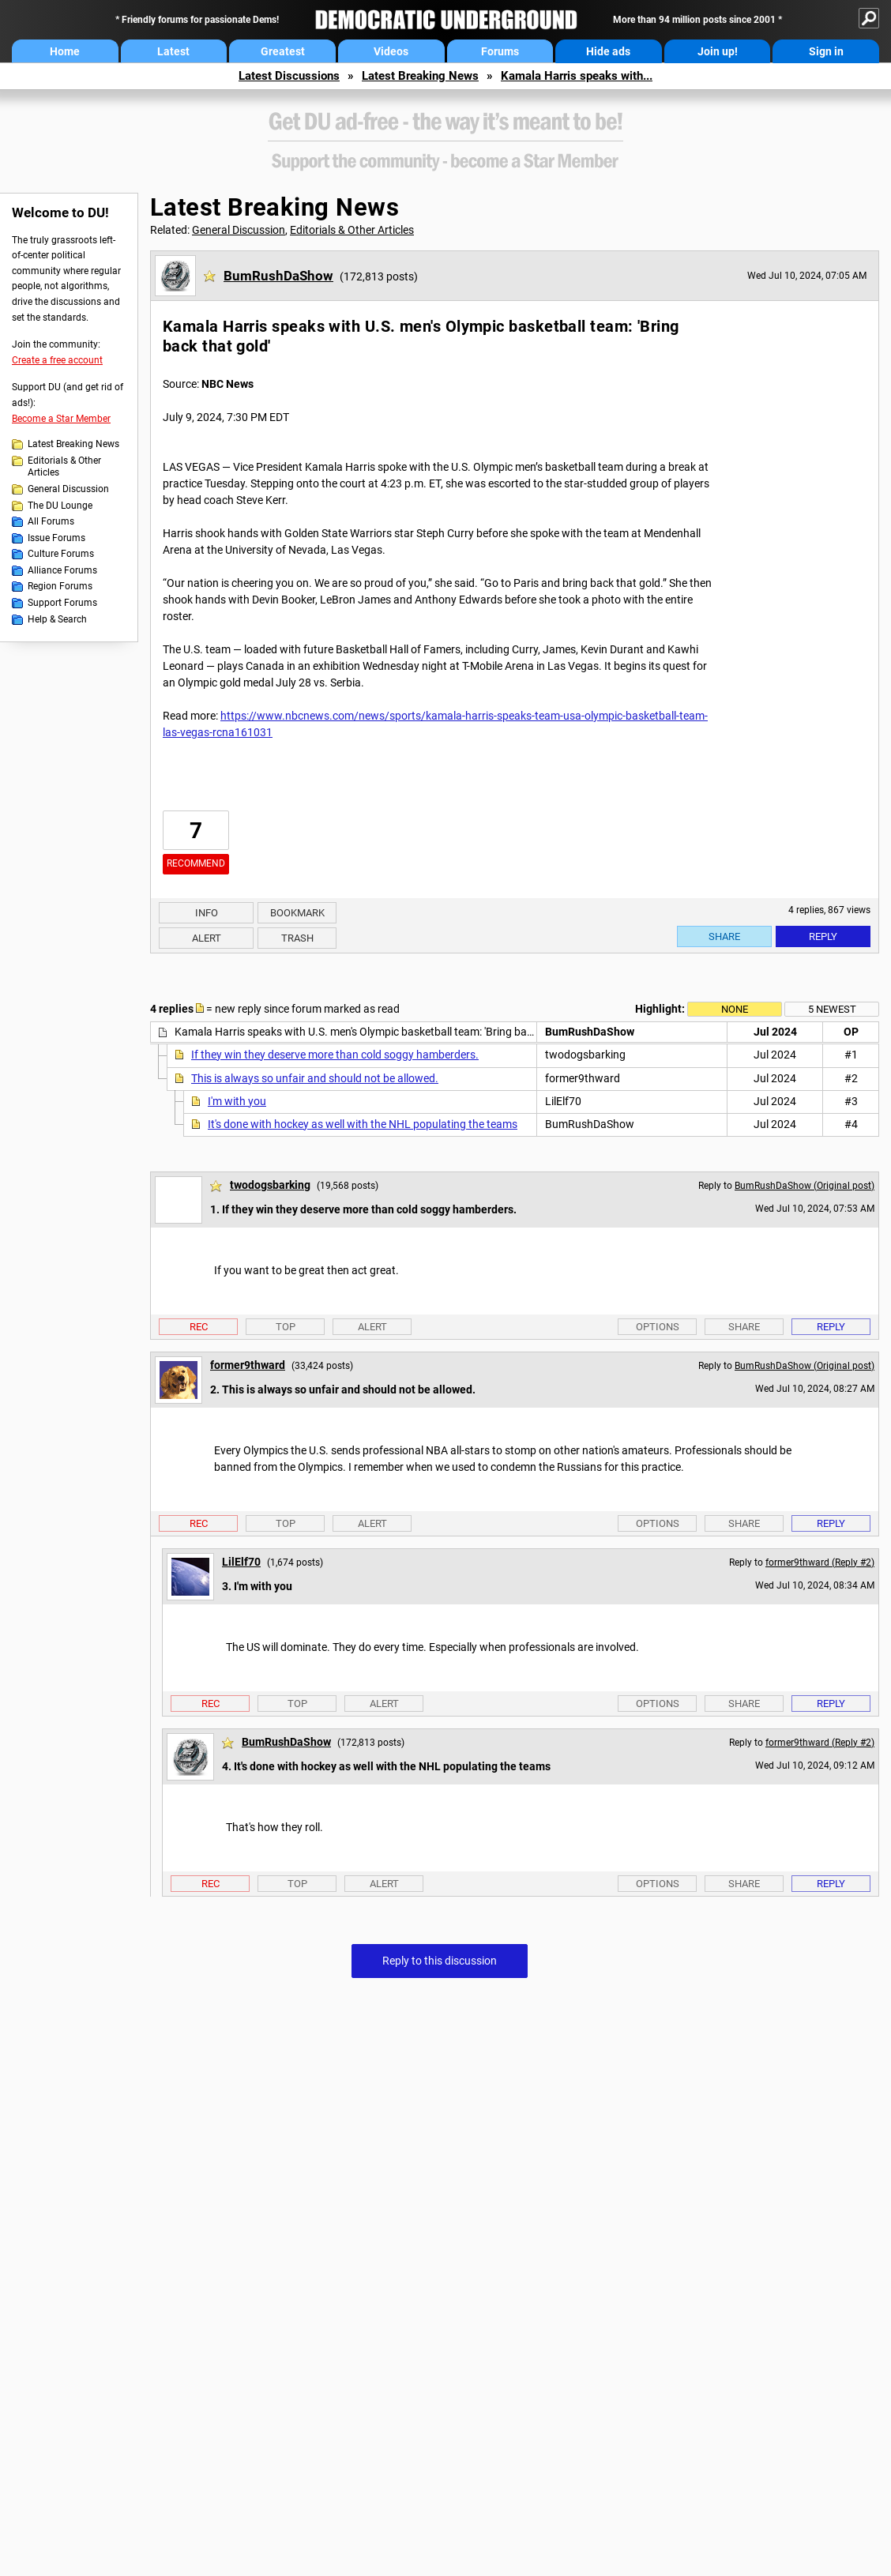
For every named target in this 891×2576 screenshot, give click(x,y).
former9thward (247, 1365)
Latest (173, 51)
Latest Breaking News (420, 76)
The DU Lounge (60, 505)
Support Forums (62, 602)
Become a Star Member (61, 418)
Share (724, 936)
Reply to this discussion (439, 1960)
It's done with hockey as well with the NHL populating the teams (362, 1124)
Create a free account (57, 360)
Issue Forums (56, 537)
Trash (297, 938)
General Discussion (68, 489)
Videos (391, 51)
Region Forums (60, 586)
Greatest (283, 51)
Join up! (717, 51)
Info (206, 913)
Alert (206, 938)
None (734, 1009)
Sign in (826, 51)
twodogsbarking (270, 1185)
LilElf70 (241, 1561)
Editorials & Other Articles (64, 467)
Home (65, 51)
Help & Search (57, 619)
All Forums (51, 521)
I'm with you (237, 1101)
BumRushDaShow (278, 276)
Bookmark (297, 913)
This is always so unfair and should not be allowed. (314, 1078)
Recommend (196, 863)
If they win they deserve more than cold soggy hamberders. (335, 1054)
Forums (500, 51)
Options (657, 1327)
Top (285, 1327)
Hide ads (608, 51)
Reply (823, 936)
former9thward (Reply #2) (819, 1562)
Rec (199, 1327)
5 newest (832, 1009)
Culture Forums (61, 553)
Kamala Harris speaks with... (576, 76)
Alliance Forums (62, 570)
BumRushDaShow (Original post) (804, 1185)
